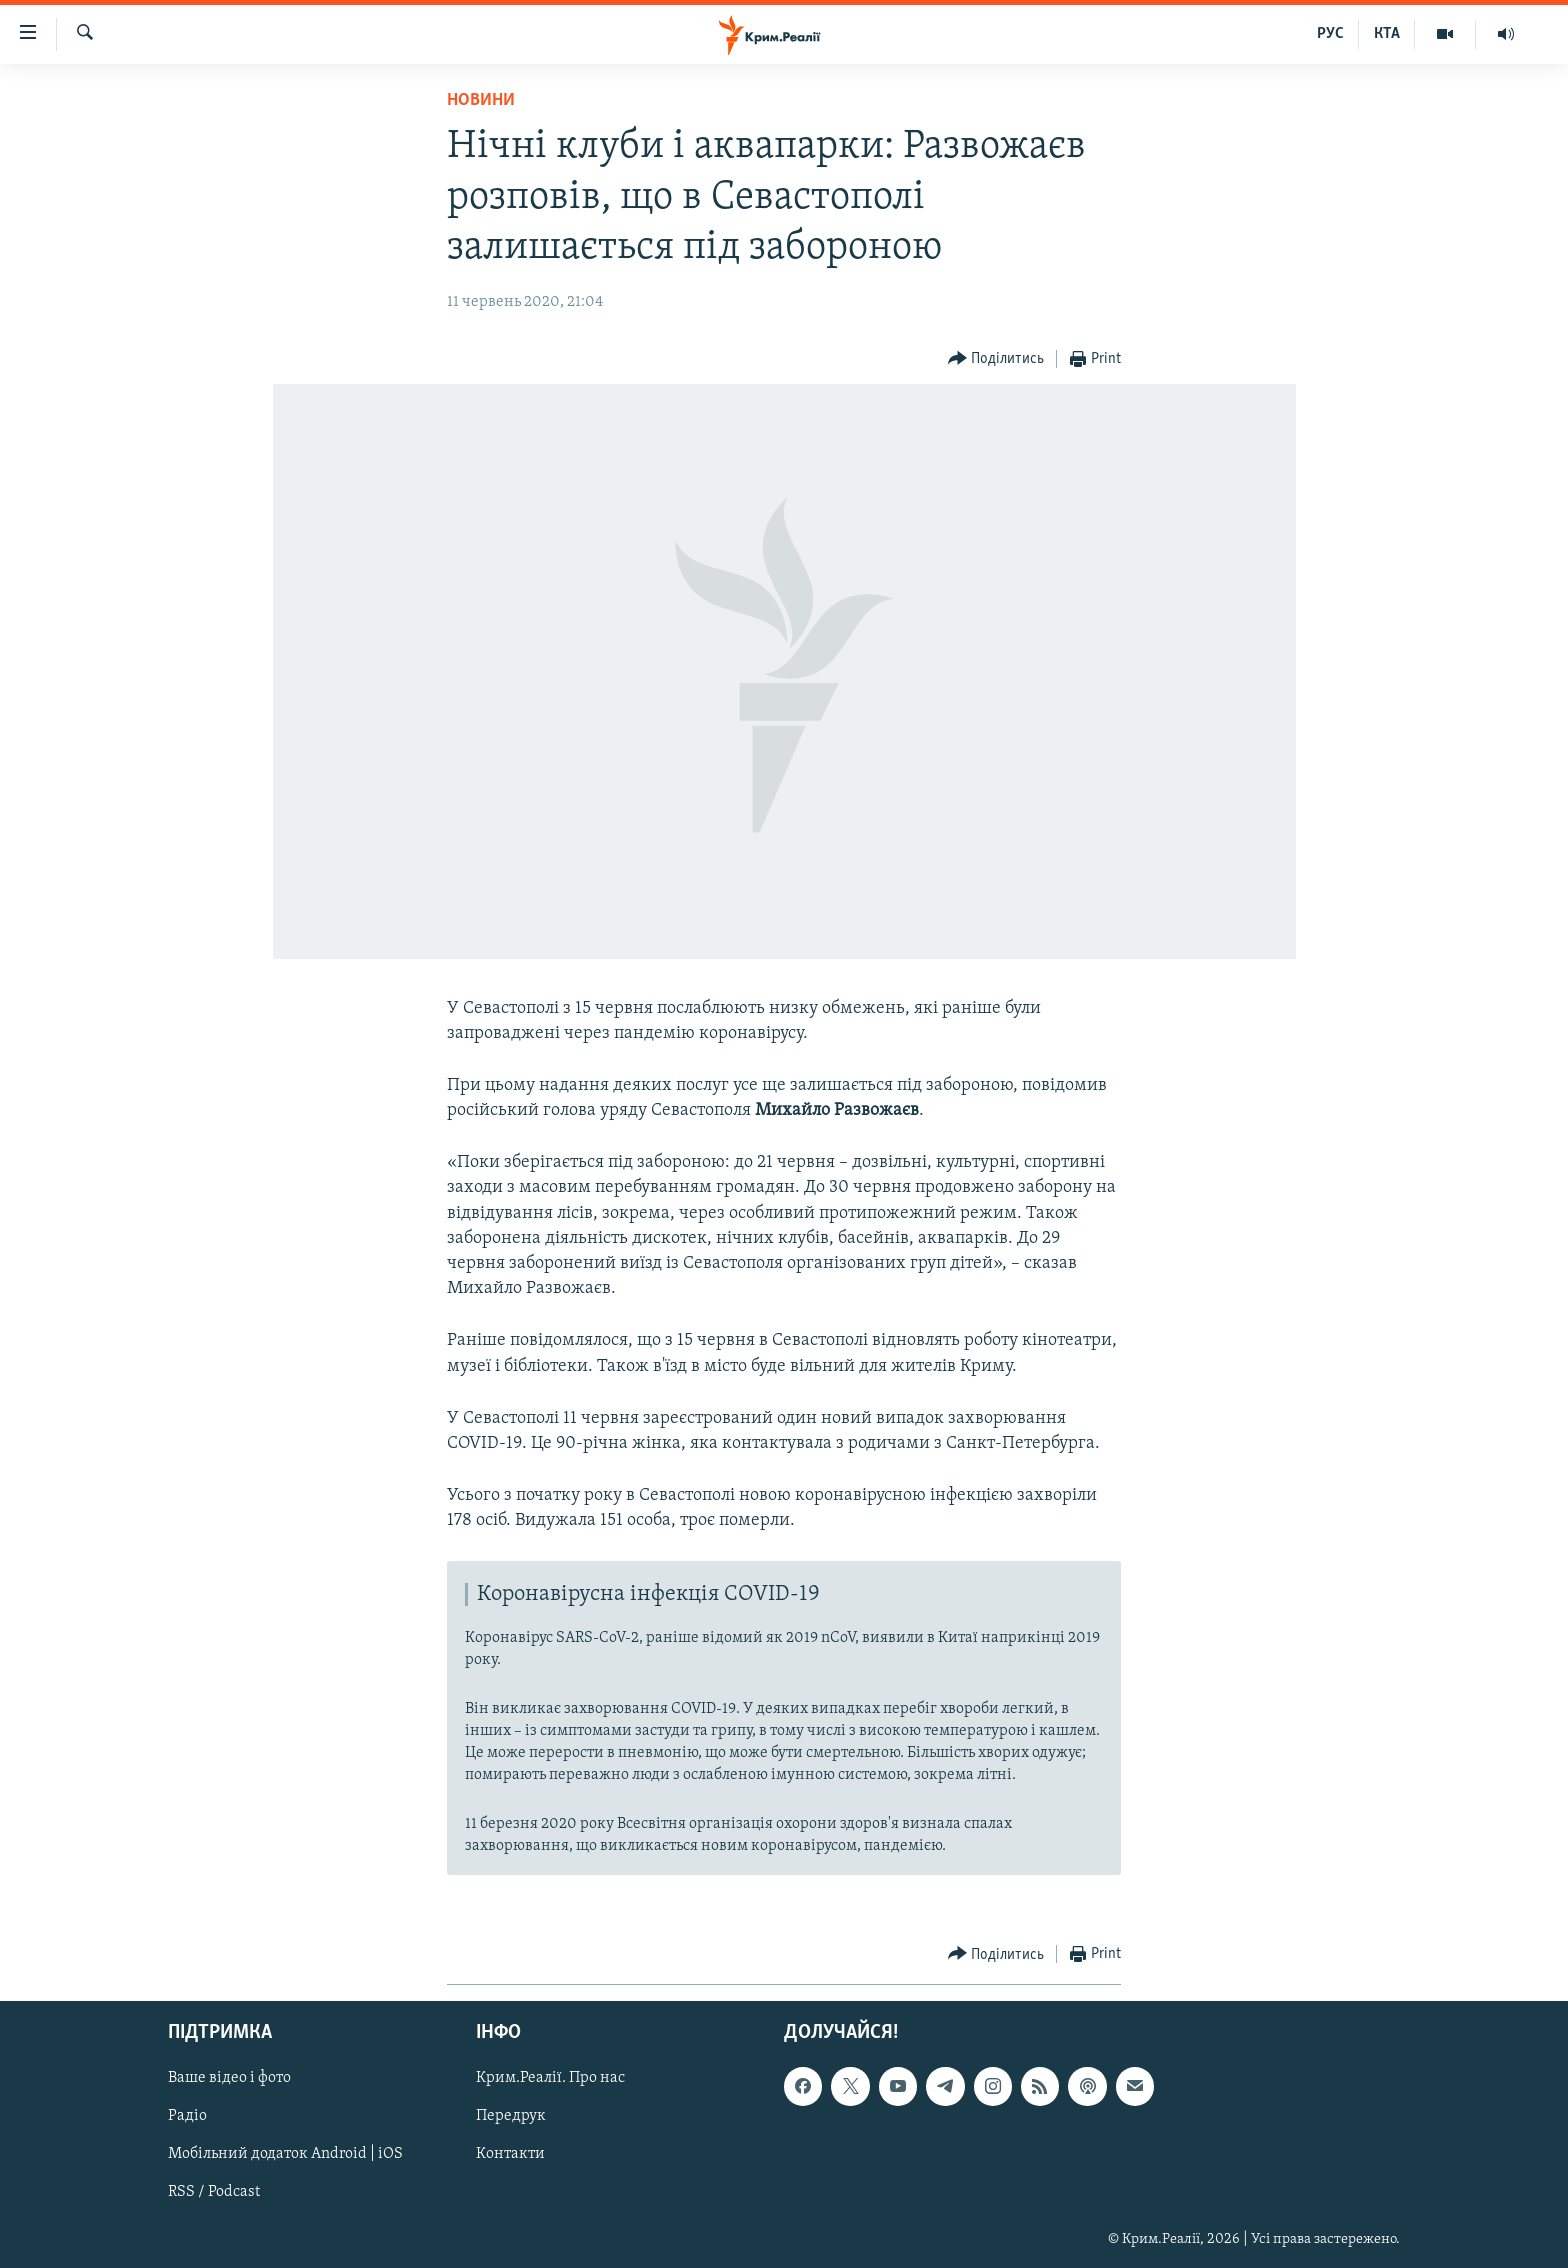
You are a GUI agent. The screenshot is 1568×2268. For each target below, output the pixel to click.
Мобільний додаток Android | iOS (285, 2155)
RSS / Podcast (214, 2193)
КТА (1387, 34)
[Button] (996, 359)
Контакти (510, 2155)
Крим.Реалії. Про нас (550, 2079)
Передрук (511, 2117)
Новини (481, 100)
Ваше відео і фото (229, 2079)
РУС (1330, 34)
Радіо (187, 2117)
